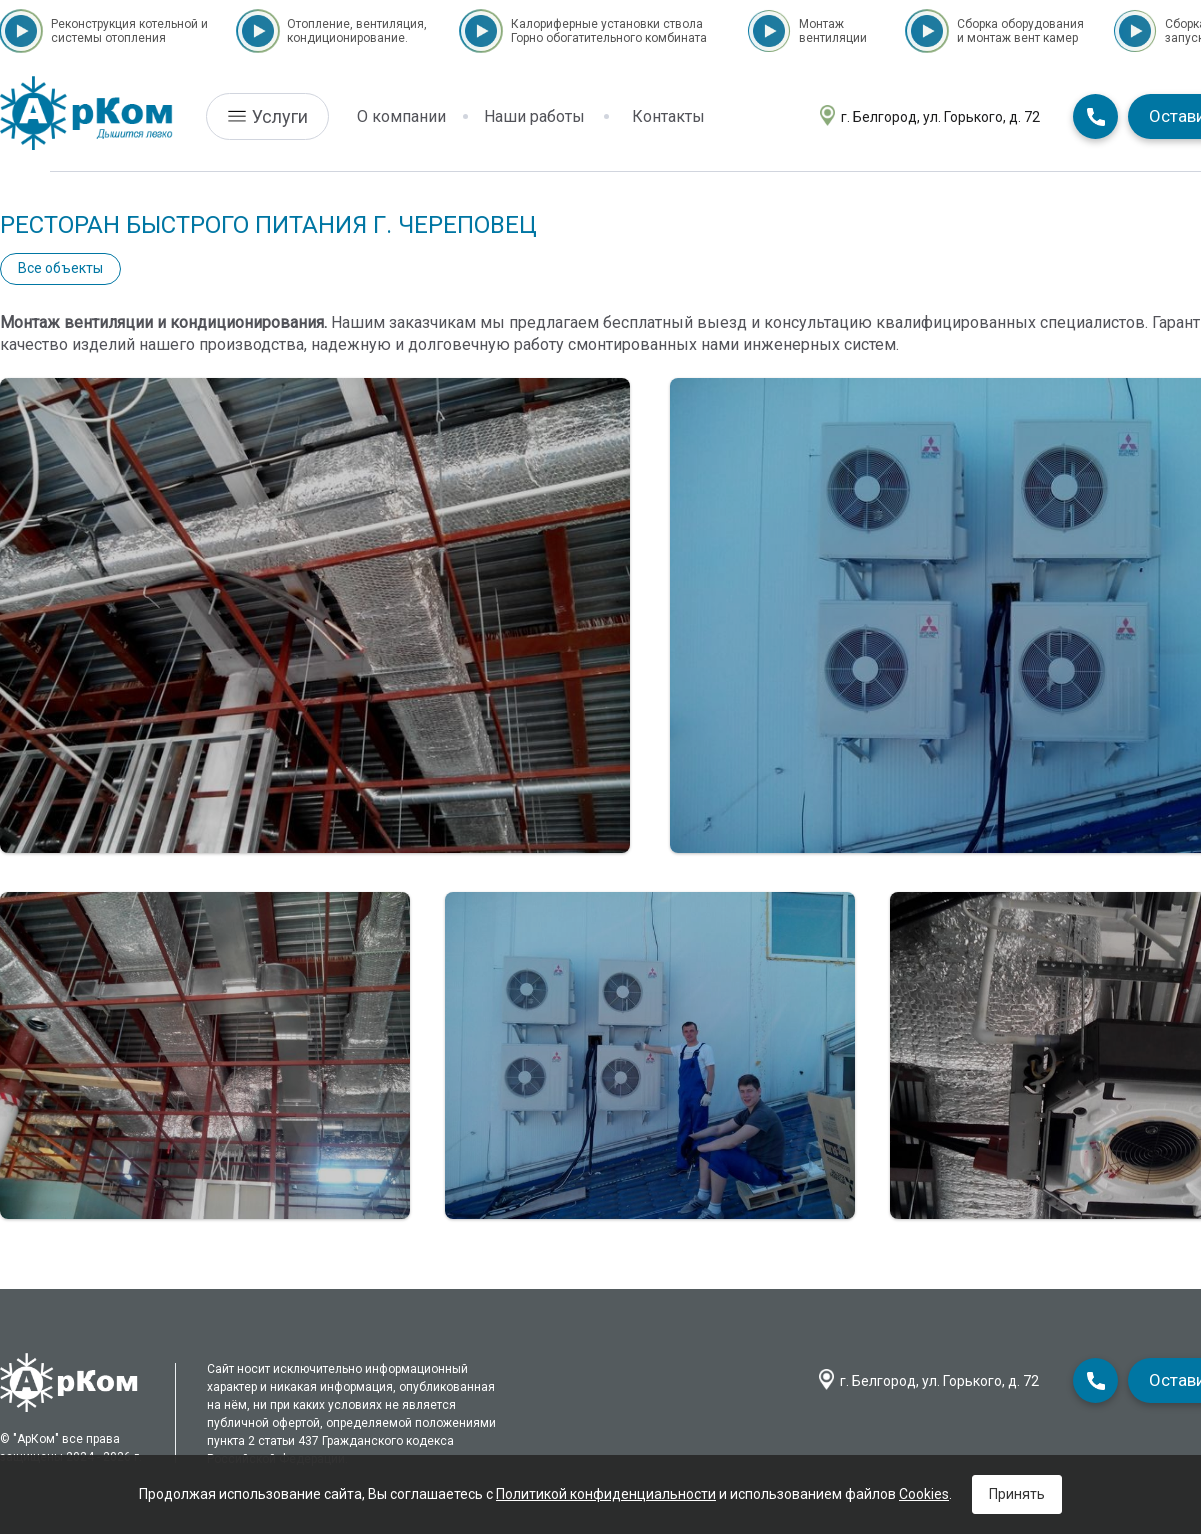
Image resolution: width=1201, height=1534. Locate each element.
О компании (401, 116)
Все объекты (60, 268)
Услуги (280, 116)
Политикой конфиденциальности (606, 1494)
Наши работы (534, 116)
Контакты (668, 116)
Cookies (924, 1494)
